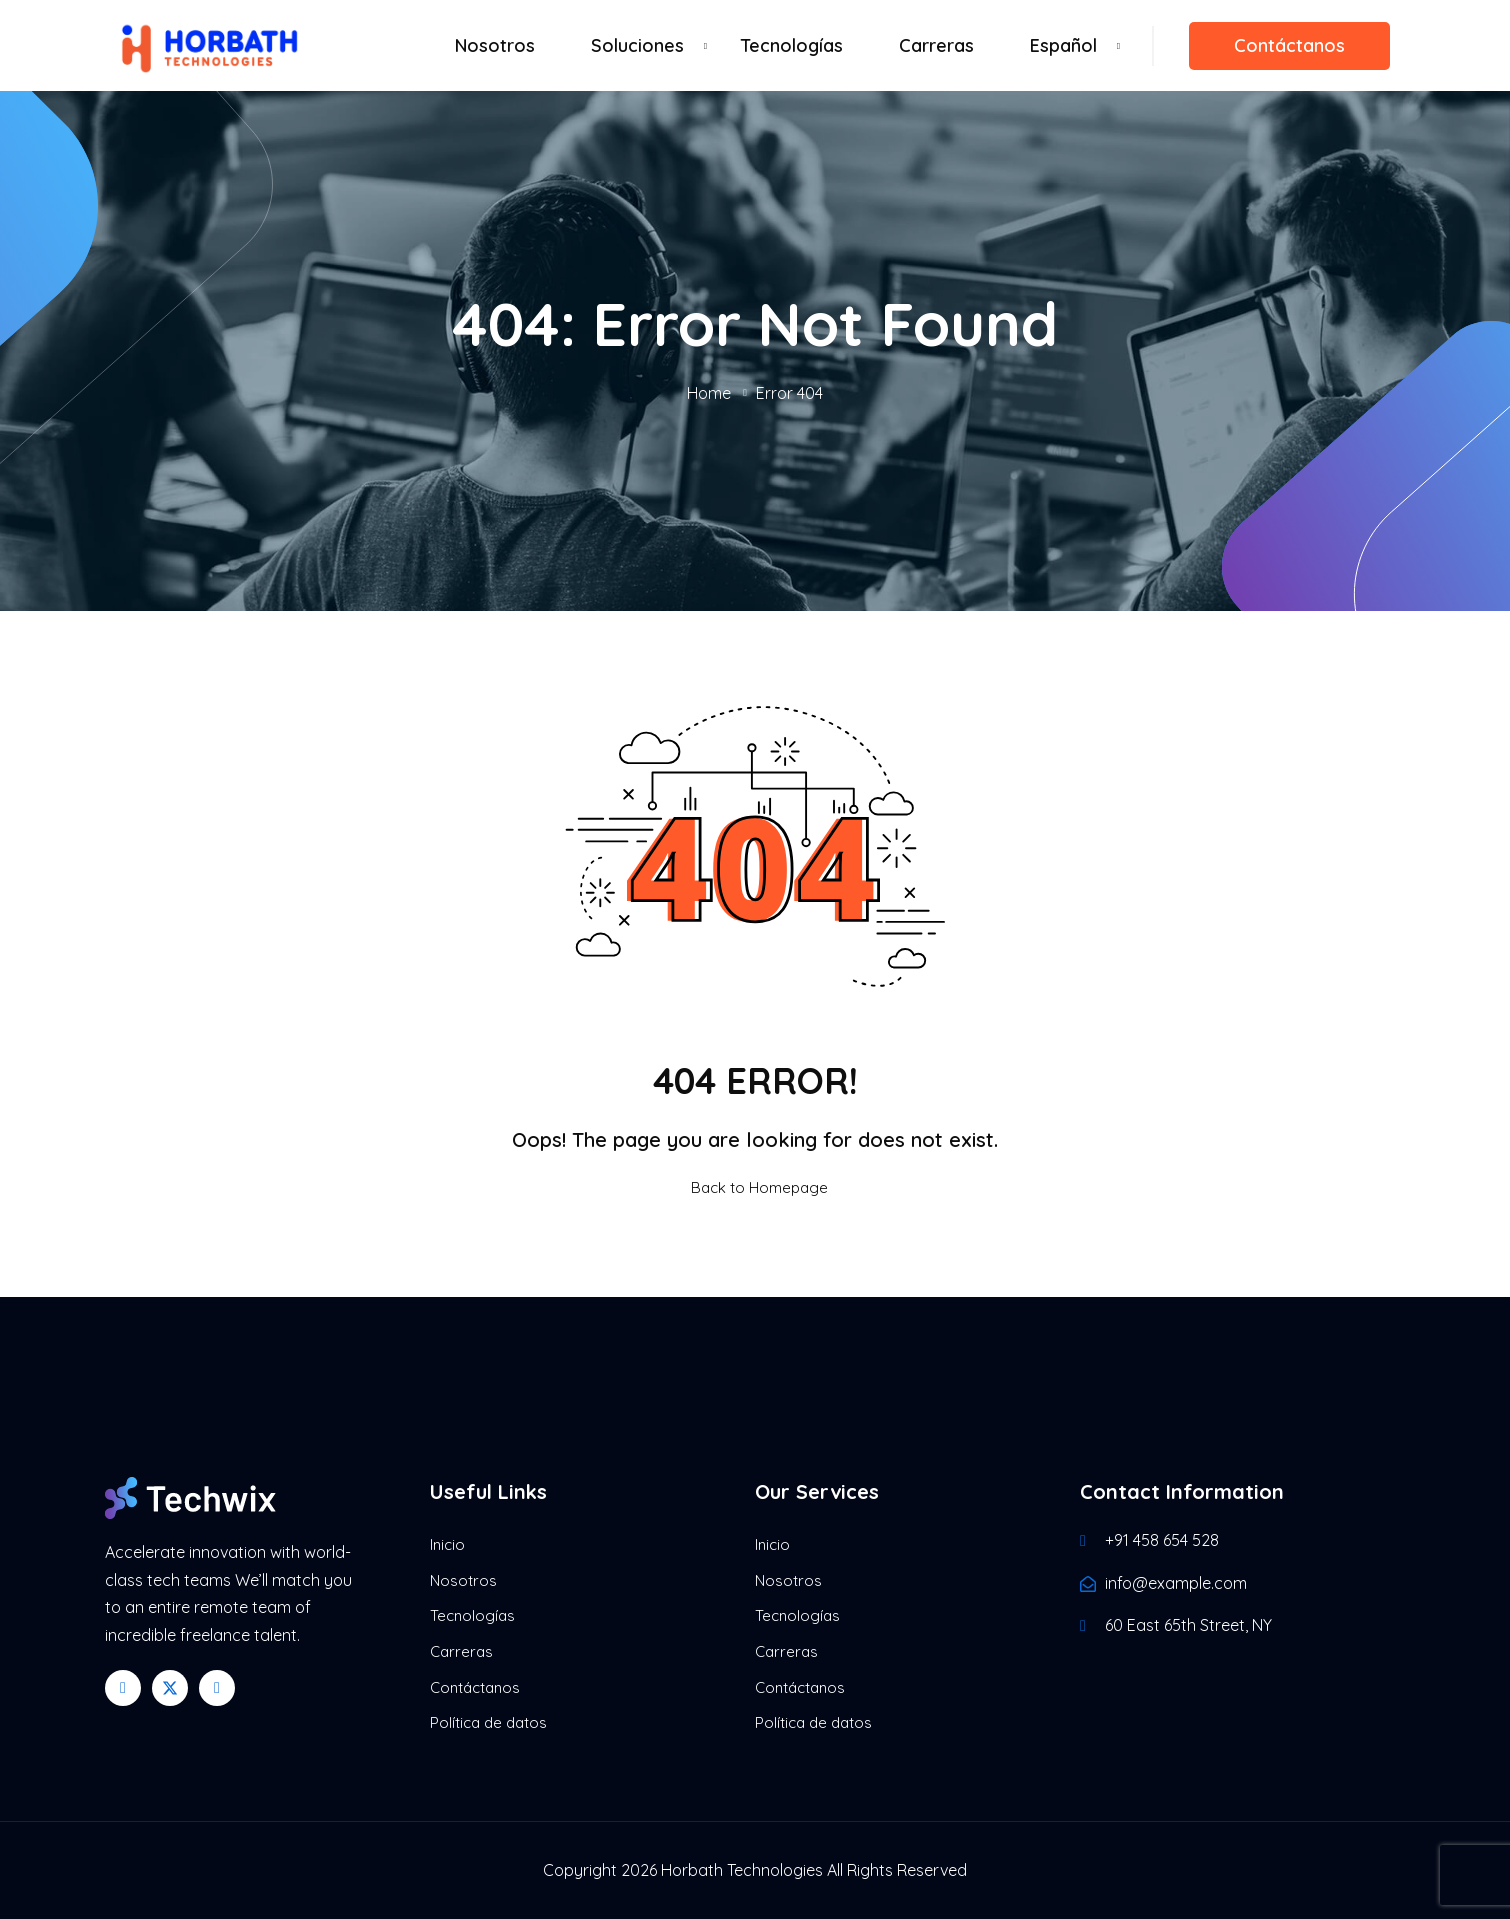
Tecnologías (791, 45)
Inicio (447, 1544)
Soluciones (637, 45)
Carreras (936, 45)
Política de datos (488, 1722)
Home (709, 393)
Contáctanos (1289, 45)
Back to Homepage (755, 1187)
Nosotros (495, 45)
